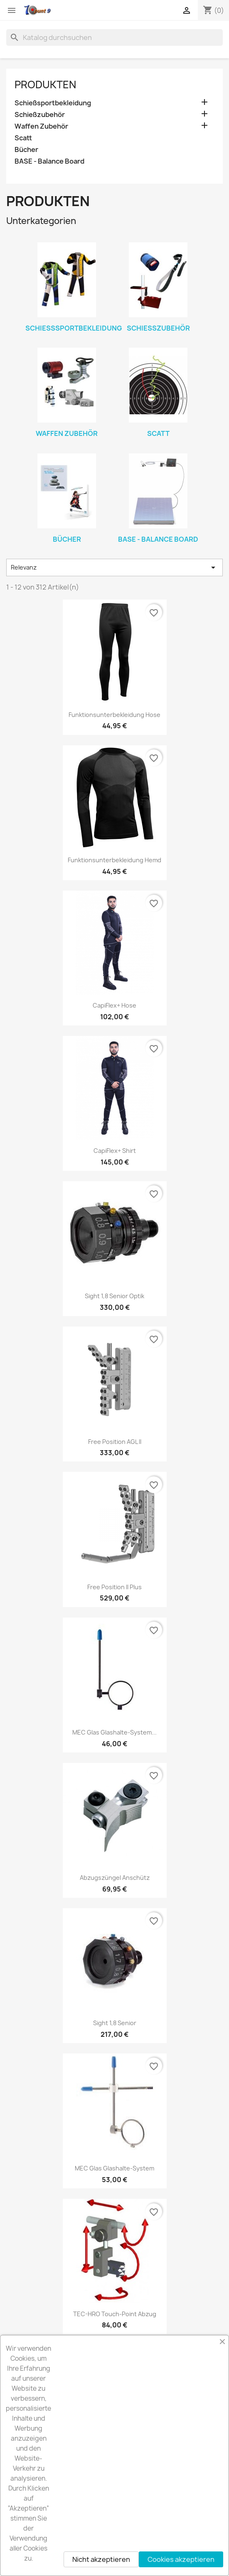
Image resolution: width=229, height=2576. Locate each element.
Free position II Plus (114, 1587)
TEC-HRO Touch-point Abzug (114, 2314)
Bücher (26, 149)
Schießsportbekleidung (53, 103)
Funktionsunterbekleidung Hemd (114, 860)
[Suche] (114, 37)
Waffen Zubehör (41, 126)
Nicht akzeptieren (101, 2559)
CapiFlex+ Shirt (115, 1151)
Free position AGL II (114, 1442)
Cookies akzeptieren (181, 2559)
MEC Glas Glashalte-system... (114, 1732)
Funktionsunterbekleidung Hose (114, 715)
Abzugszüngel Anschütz (115, 1878)
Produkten (45, 84)
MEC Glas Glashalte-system (114, 2168)
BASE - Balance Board (49, 161)
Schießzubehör (40, 114)
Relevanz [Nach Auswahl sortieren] (114, 567)
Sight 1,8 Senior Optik (114, 1296)
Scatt (23, 138)
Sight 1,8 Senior (114, 2023)
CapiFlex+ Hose (114, 1005)
